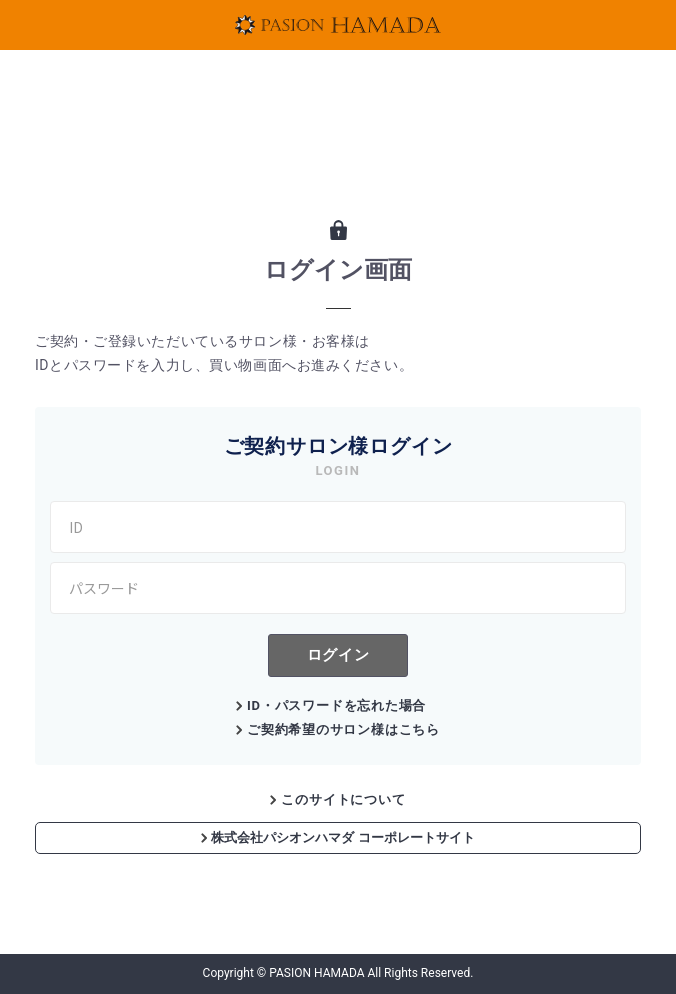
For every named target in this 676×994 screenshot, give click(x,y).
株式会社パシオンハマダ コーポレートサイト (337, 837)
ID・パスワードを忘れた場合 (336, 705)
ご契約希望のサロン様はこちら (343, 729)
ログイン (338, 654)
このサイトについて (343, 799)
